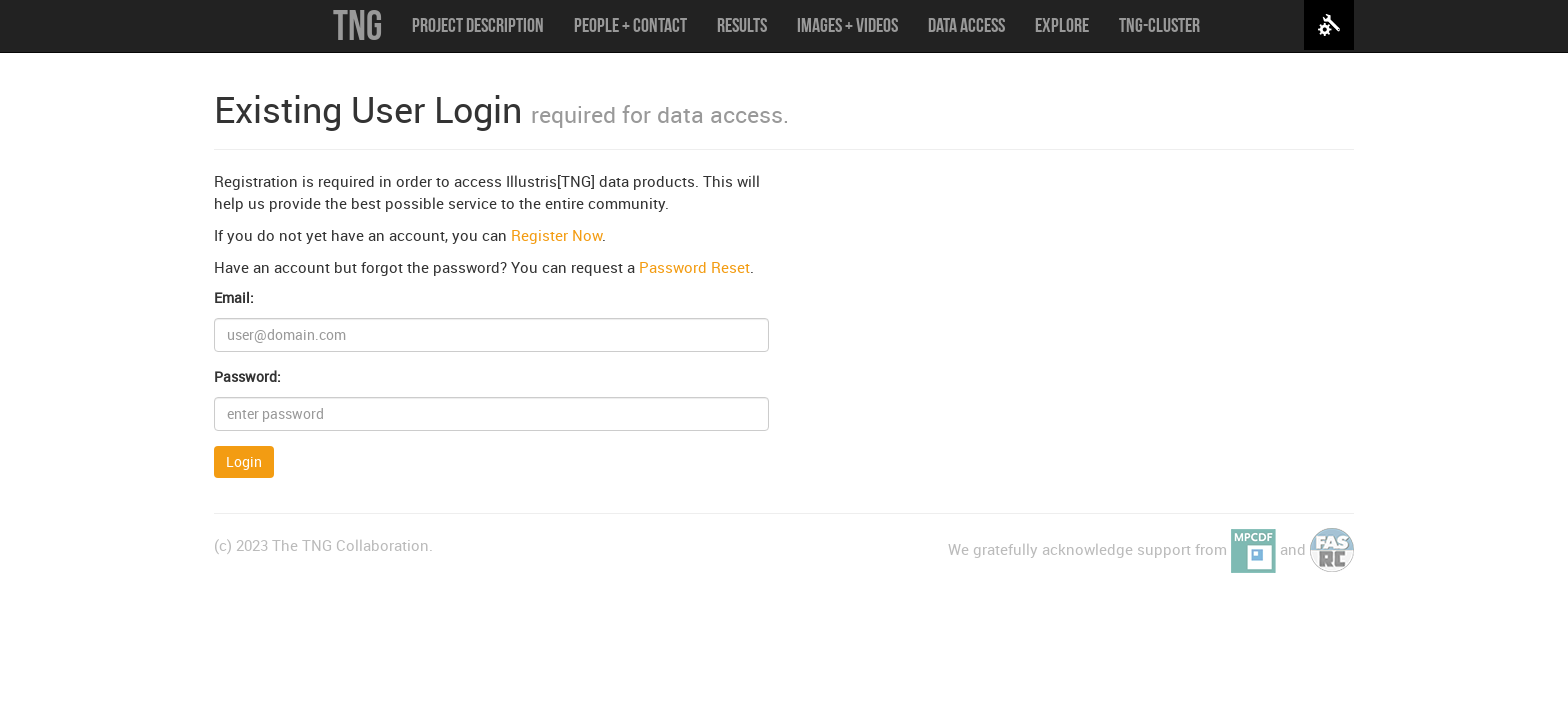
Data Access (966, 25)
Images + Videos (847, 25)
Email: (234, 297)
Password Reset (694, 267)
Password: (247, 376)
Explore (1062, 25)
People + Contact (630, 25)
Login (244, 461)
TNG (357, 25)
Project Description (478, 25)
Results (742, 25)
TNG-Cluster (1159, 25)
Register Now (556, 235)
